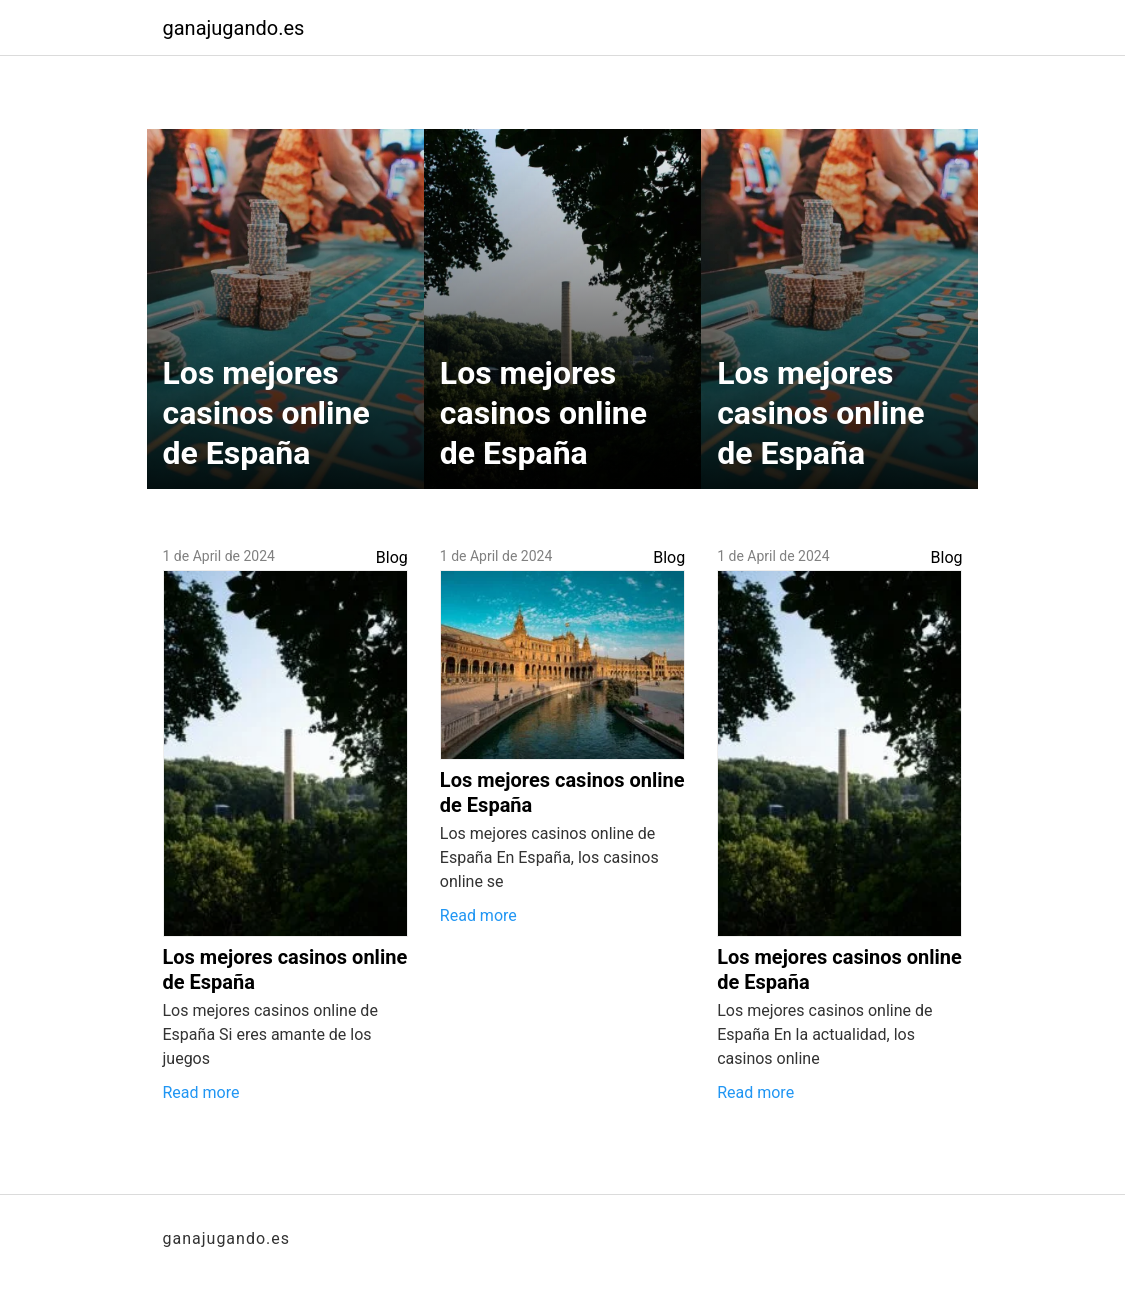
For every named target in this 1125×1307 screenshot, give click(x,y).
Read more (201, 1092)
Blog (392, 557)
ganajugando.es (234, 28)
